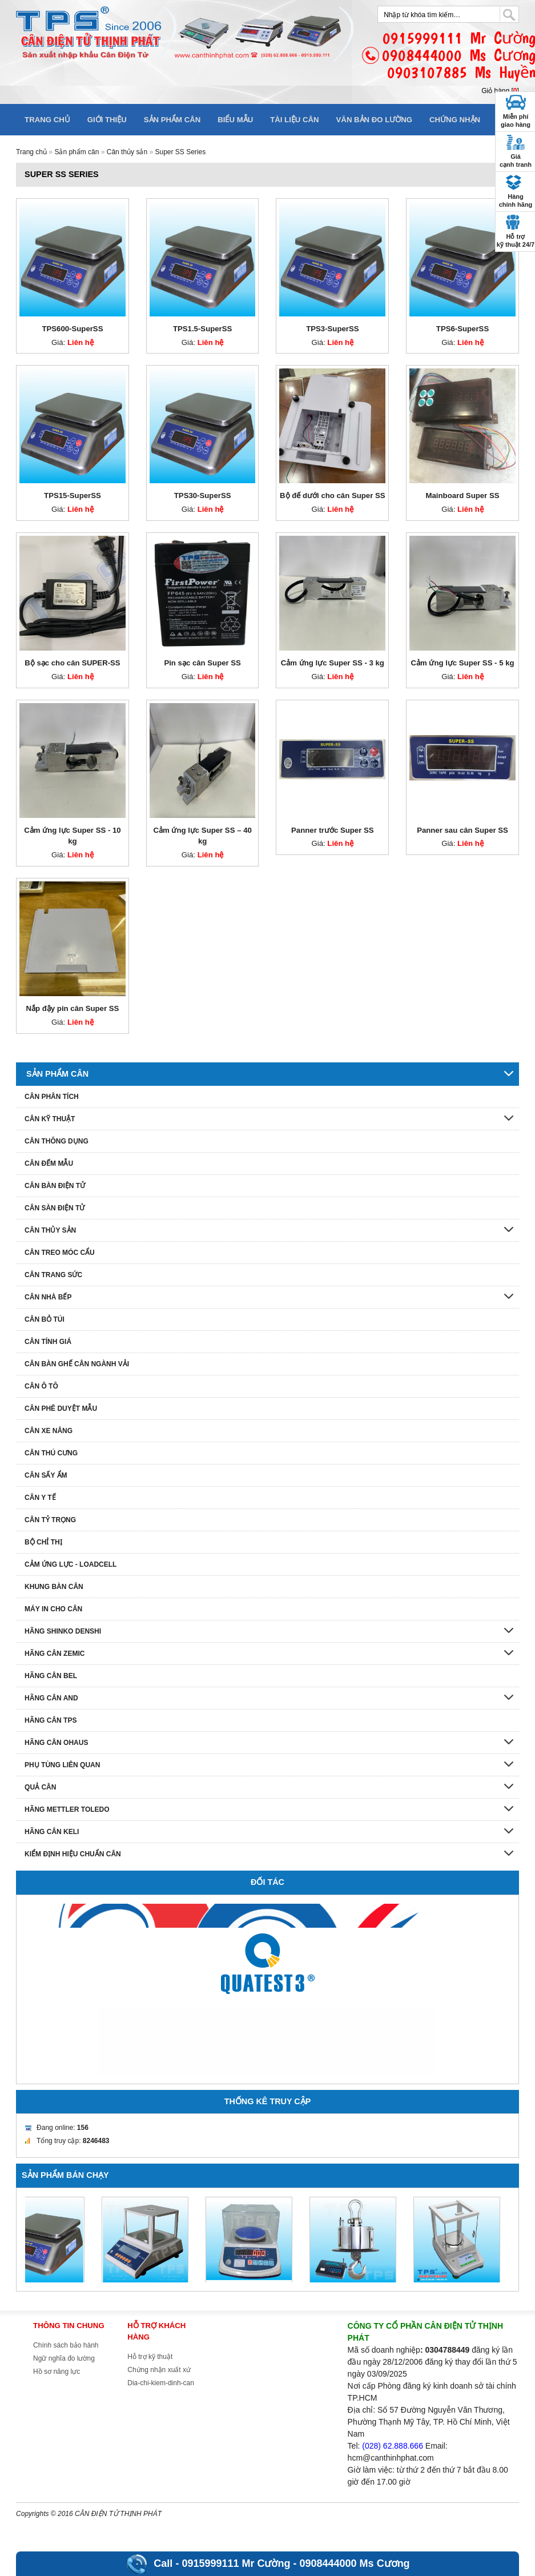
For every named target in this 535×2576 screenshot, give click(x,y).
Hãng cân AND (51, 1698)
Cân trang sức (53, 1275)
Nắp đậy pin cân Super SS (72, 1008)
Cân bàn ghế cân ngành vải (77, 1364)
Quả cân (40, 1787)
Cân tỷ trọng (50, 1520)
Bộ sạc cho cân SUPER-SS (72, 663)
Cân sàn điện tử (55, 1208)
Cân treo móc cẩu (60, 1253)
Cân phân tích (52, 1097)
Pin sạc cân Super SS (202, 663)
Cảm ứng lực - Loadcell (70, 1564)
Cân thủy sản (127, 152)
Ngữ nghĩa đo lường (64, 2358)
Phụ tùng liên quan (62, 1765)
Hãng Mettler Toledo (67, 1809)
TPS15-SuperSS (72, 495)
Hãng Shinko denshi (63, 1631)
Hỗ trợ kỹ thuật (149, 2357)
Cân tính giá (48, 1342)
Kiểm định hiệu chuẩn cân (73, 1854)
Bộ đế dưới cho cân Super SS (332, 495)
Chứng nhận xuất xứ (159, 2370)
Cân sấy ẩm (46, 1475)
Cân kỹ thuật (50, 1119)
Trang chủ (47, 119)
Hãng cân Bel (51, 1676)
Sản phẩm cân (172, 119)
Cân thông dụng (57, 1141)
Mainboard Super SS (463, 495)
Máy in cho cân (53, 1609)
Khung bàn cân (54, 1587)
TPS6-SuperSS (462, 328)
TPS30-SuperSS (202, 495)
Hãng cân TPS (51, 1720)
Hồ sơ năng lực (56, 2372)
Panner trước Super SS (332, 830)
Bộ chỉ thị (43, 1542)
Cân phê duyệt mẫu (61, 1409)
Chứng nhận (454, 119)
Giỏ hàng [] (500, 91)
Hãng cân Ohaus (56, 1743)
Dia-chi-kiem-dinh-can (160, 2383)
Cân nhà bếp (48, 1297)
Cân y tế (40, 1498)
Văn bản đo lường (374, 119)
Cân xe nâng (49, 1431)
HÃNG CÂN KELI (52, 1832)
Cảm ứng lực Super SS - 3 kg (332, 663)
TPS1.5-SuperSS (202, 328)
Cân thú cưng (51, 1453)
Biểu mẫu (235, 119)
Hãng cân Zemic (55, 1654)
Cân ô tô (41, 1386)
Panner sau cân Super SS (462, 830)
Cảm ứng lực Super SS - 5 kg (462, 663)
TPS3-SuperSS (332, 328)
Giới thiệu (107, 119)
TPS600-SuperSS (72, 328)
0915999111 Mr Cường (236, 2563)
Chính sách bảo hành (65, 2345)
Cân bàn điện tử (55, 1186)
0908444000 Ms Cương (355, 2563)
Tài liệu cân (294, 119)
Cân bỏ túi (45, 1319)
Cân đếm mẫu (49, 1163)
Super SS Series (180, 152)
